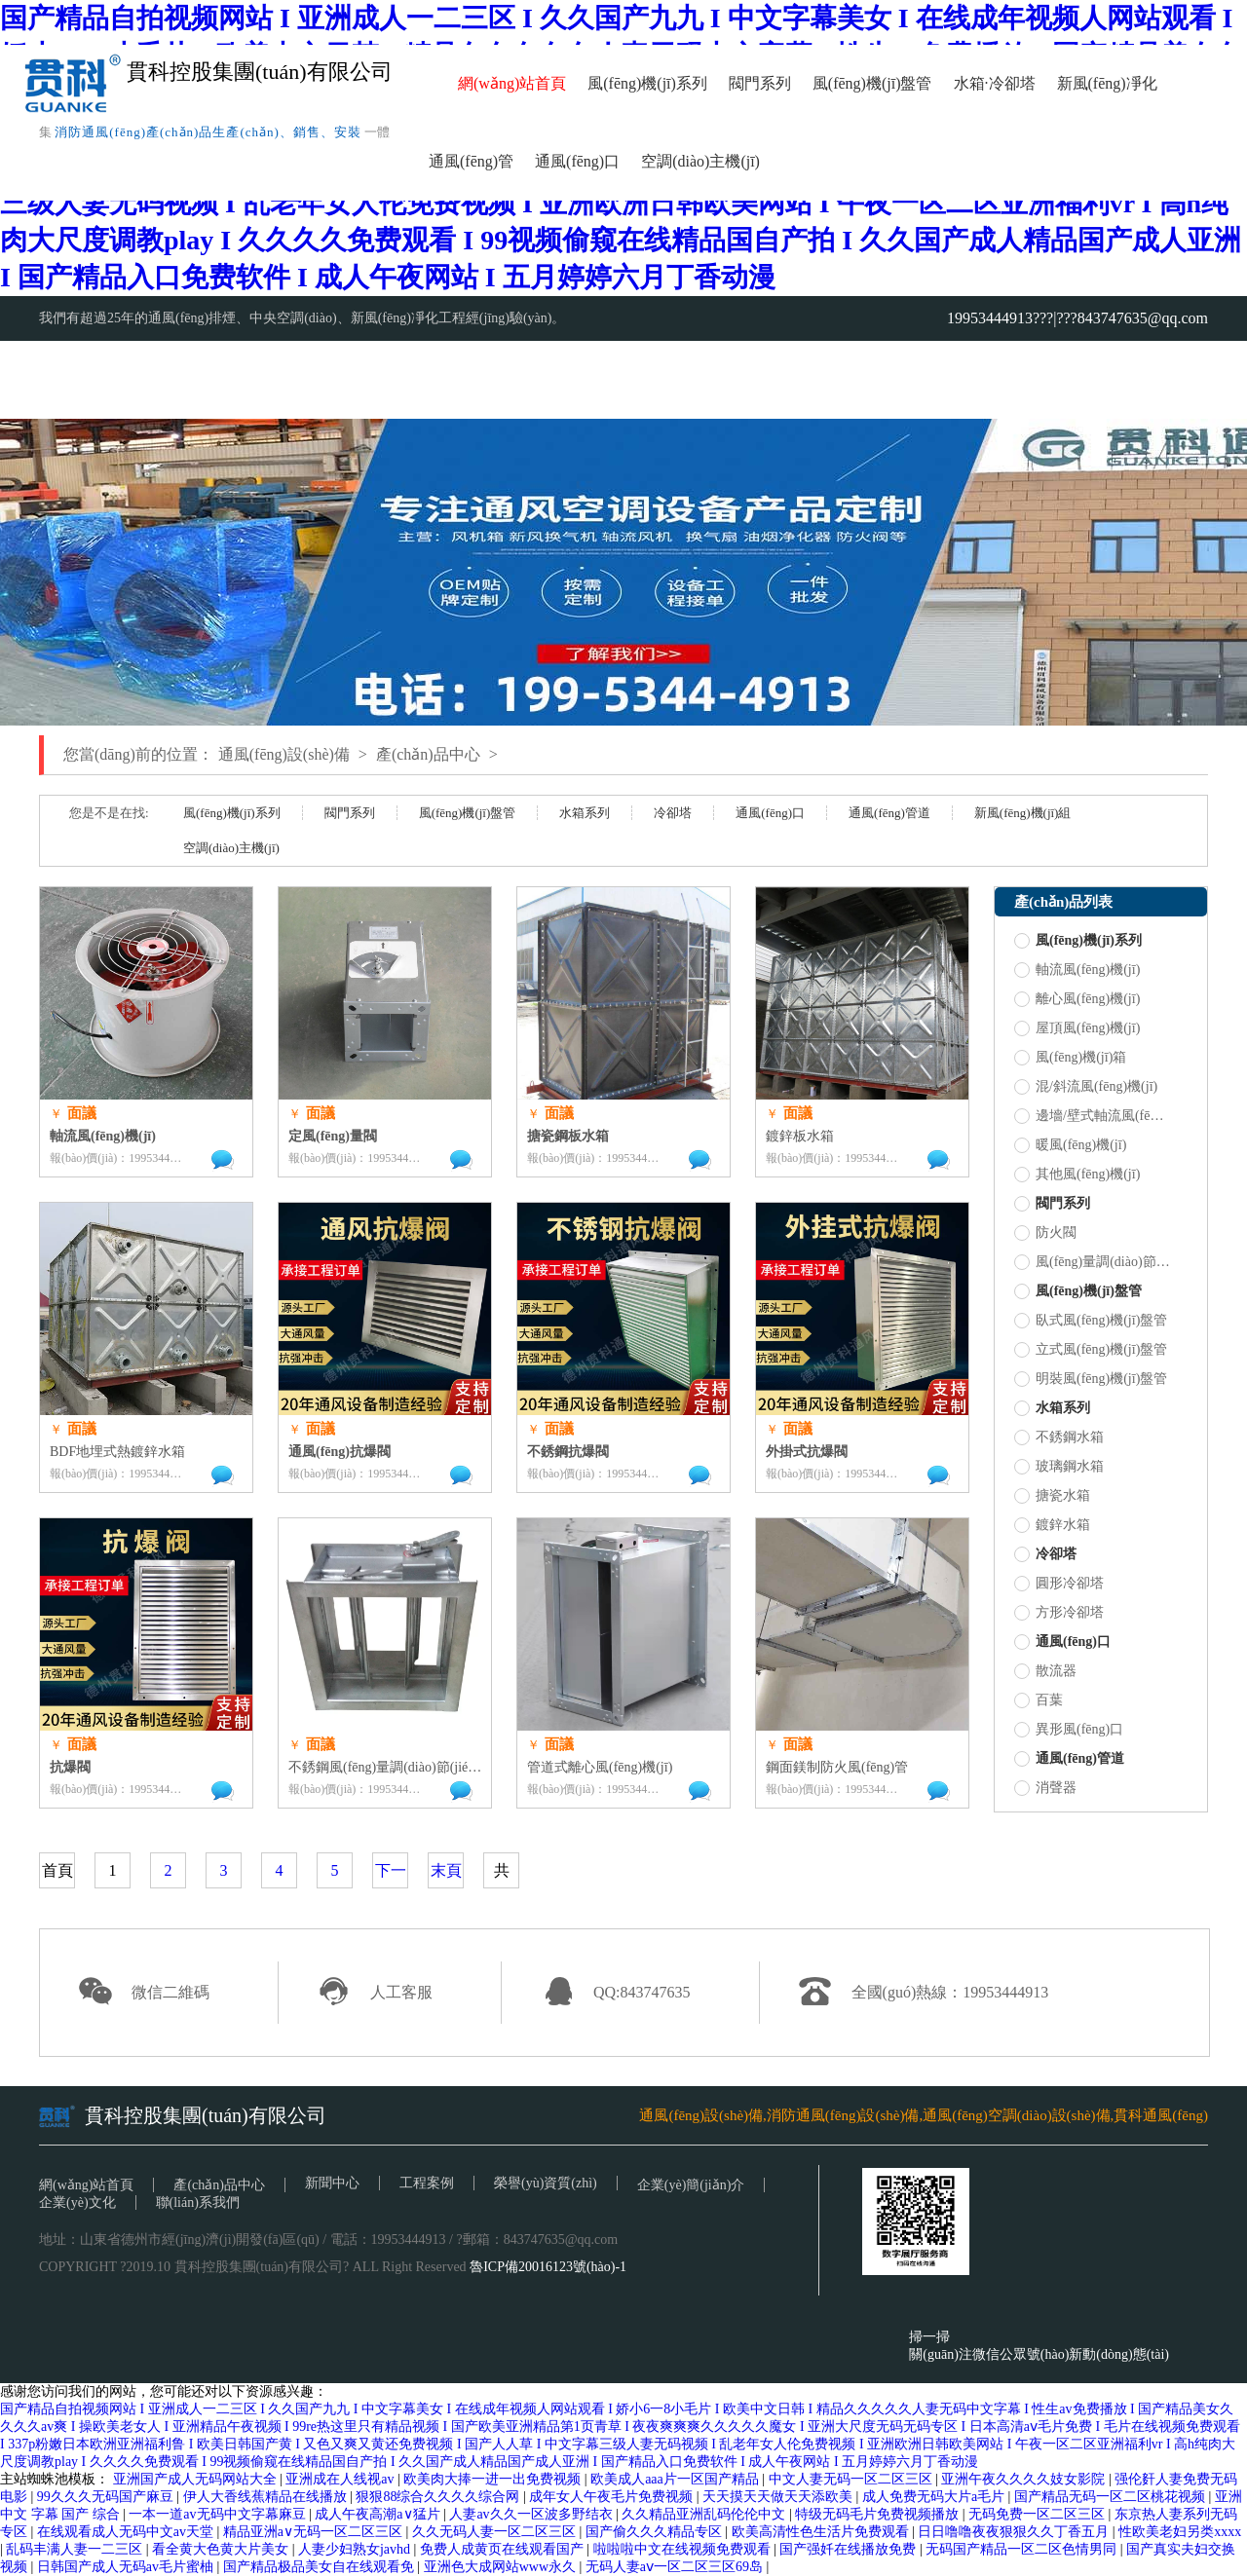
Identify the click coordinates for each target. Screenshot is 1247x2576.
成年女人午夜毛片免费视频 (613, 2496)
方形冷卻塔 (1059, 1613)
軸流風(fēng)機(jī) (1077, 970)
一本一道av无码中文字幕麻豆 (219, 2514)
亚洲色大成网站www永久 (502, 2566)
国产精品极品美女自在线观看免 (320, 2566)
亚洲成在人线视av (341, 2479)
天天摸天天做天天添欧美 (779, 2496)
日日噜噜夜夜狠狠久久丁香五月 (1015, 2531)
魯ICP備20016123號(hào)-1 (548, 2266)
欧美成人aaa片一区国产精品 (676, 2479)
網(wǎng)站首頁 (512, 83)
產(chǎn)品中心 (428, 754)
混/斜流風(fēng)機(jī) (1085, 1087)
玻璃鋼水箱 (1059, 1467)
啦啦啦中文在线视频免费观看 (684, 2549)
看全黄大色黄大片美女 (222, 2549)
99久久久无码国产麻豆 (107, 2496)
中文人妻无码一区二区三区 (852, 2479)
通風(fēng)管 (471, 161)
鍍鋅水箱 (1052, 1525)
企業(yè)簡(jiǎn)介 (691, 2185)
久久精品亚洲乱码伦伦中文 (705, 2514)
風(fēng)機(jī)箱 (1070, 1057)
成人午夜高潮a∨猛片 (379, 2514)
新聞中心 (332, 2183)
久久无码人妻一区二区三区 (496, 2531)
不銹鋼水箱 (1059, 1437)
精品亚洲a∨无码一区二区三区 (314, 2531)
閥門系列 (760, 83)
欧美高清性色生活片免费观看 (822, 2531)
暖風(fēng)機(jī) (1070, 1145)
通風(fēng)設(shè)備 (284, 754)
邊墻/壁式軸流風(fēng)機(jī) (1092, 1116)
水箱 (969, 83)
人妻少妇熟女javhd (356, 2549)
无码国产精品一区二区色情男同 (1023, 2549)
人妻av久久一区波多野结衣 (532, 2514)
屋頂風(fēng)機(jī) (1077, 1028)
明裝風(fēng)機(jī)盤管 (1090, 1379)
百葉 (1038, 1700)
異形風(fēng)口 (1068, 1729)
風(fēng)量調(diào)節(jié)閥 (1092, 1262)
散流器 (1045, 1671)
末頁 (446, 1870)
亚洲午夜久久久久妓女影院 (1025, 2479)
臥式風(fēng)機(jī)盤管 (1090, 1320)
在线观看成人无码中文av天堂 (127, 2531)
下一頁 (390, 1887)
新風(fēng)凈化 (1107, 83)
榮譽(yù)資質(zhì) (545, 2183)
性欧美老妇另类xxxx (1179, 2531)
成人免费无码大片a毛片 (935, 2496)
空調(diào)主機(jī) (700, 161)
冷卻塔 (1012, 83)
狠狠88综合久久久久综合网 (439, 2496)
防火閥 (1045, 1233)
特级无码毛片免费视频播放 (879, 2514)
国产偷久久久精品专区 (656, 2531)
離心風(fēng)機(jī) (1077, 999)
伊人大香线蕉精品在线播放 (267, 2496)
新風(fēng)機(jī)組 (1023, 812)
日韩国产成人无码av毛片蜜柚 (127, 2566)
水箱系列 (584, 812)
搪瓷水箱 (1052, 1496)
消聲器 (1045, 1788)
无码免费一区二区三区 (1038, 2514)
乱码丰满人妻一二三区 (76, 2549)
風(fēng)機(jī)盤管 (872, 83)
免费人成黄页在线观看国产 (503, 2549)
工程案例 (426, 2183)
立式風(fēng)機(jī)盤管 (1090, 1350)
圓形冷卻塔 (1059, 1583)
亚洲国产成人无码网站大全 (197, 2479)
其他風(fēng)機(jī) (1077, 1174)
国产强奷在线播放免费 (849, 2549)
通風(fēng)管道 (889, 812)
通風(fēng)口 (577, 161)
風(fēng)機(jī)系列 (647, 83)
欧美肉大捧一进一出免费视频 (494, 2479)
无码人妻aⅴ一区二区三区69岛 (676, 2566)
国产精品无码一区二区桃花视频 (1111, 2496)
